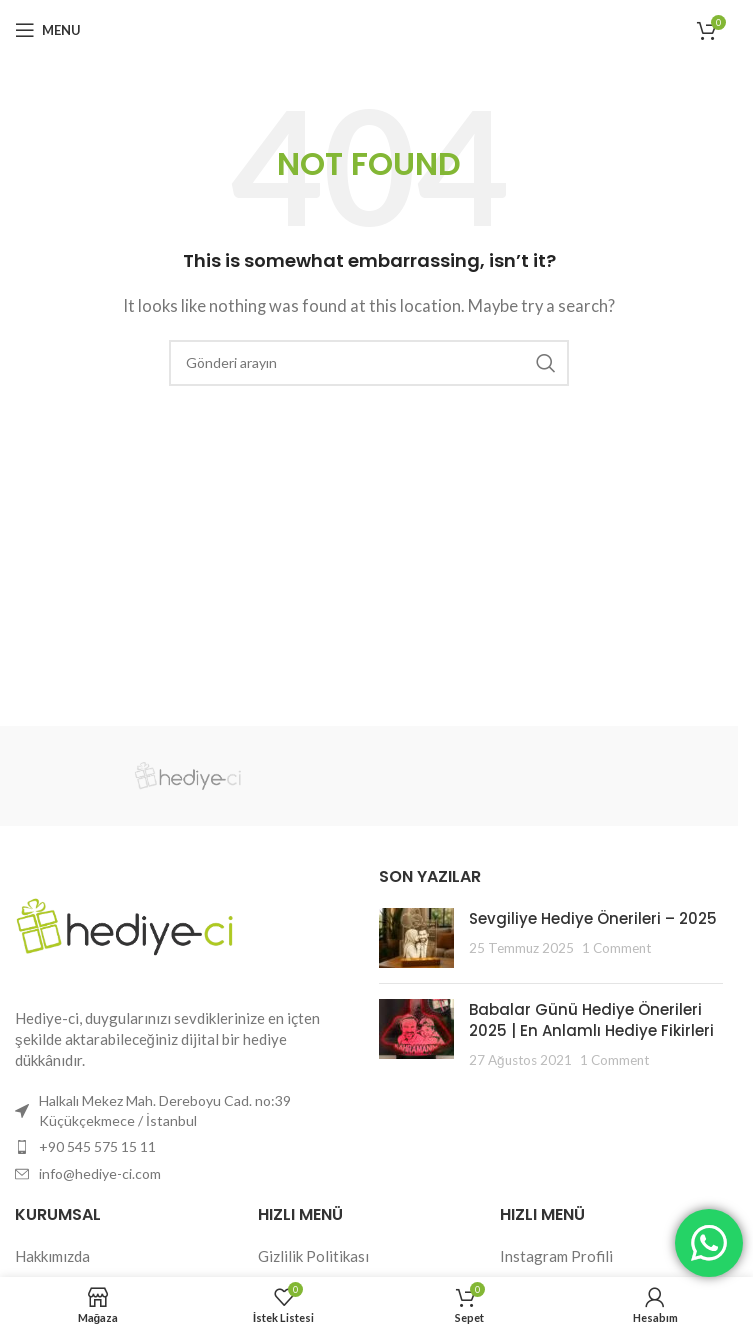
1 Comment (616, 948)
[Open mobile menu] (48, 30)
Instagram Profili (556, 1256)
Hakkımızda (52, 1256)
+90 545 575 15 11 (97, 1146)
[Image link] (125, 925)
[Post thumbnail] (416, 938)
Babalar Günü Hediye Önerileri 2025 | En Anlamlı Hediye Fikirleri (591, 1020)
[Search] (369, 363)
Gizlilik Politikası (313, 1256)
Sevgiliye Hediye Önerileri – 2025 (593, 918)
